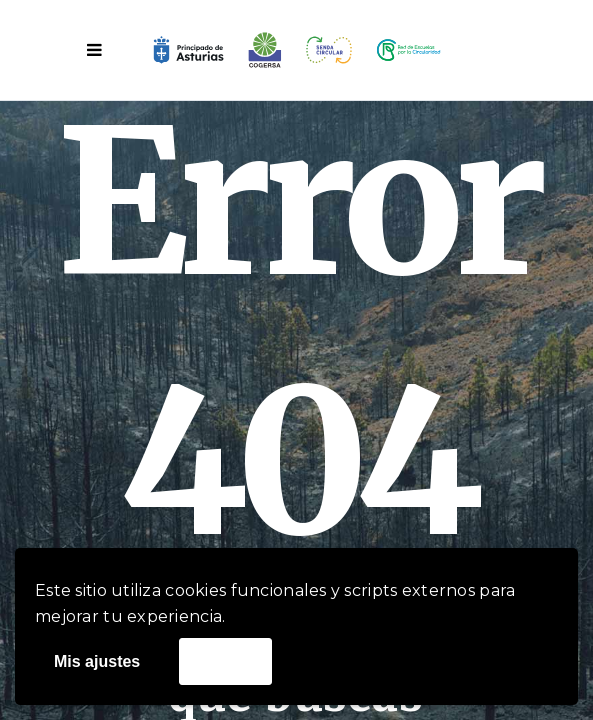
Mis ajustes (97, 661)
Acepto (225, 660)
